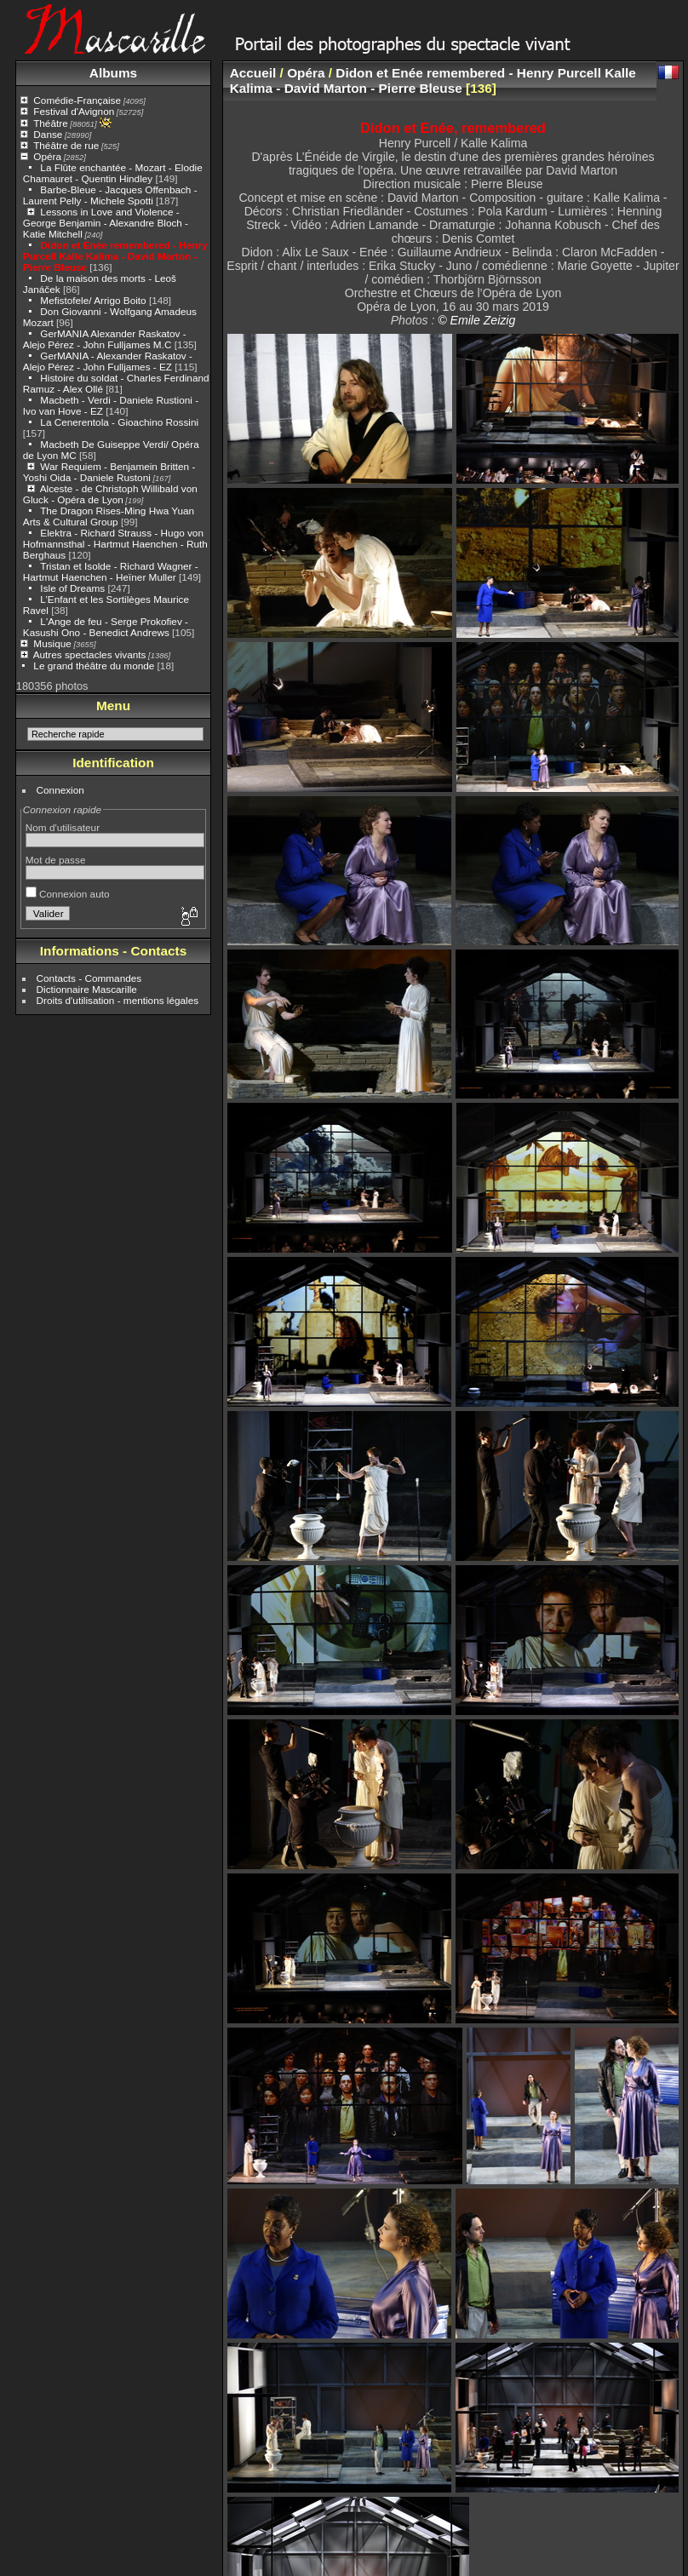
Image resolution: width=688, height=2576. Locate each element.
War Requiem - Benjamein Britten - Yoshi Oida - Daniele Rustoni (109, 472)
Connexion (60, 789)
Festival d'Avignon (73, 111)
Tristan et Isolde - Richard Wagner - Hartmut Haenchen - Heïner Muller (110, 571)
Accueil (253, 73)
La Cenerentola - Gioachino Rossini (119, 421)
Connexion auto (68, 893)
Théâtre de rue (66, 145)
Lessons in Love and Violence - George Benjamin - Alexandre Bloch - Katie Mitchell (105, 222)
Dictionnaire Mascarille (87, 989)
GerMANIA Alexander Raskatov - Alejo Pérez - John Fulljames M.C (104, 339)
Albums (113, 73)
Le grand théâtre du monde (93, 665)
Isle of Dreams (72, 588)
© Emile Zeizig (476, 320)
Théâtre (50, 123)
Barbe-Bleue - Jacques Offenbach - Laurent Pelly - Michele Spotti (110, 195)
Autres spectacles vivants (89, 654)
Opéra (47, 156)
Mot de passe (56, 859)
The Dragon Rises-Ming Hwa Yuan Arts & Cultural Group (108, 516)
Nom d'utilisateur (63, 827)
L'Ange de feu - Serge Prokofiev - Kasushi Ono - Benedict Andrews (105, 627)
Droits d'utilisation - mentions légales (118, 1000)
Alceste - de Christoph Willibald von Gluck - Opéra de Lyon (110, 494)
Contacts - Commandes (89, 978)
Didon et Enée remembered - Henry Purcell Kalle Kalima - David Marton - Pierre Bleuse (115, 256)
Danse (47, 134)
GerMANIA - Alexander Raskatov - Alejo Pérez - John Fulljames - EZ (107, 361)
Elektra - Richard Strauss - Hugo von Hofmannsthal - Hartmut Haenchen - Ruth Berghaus (115, 543)
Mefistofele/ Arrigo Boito (93, 300)
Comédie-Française (77, 100)
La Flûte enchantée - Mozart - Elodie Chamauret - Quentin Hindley (113, 173)
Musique (52, 643)
